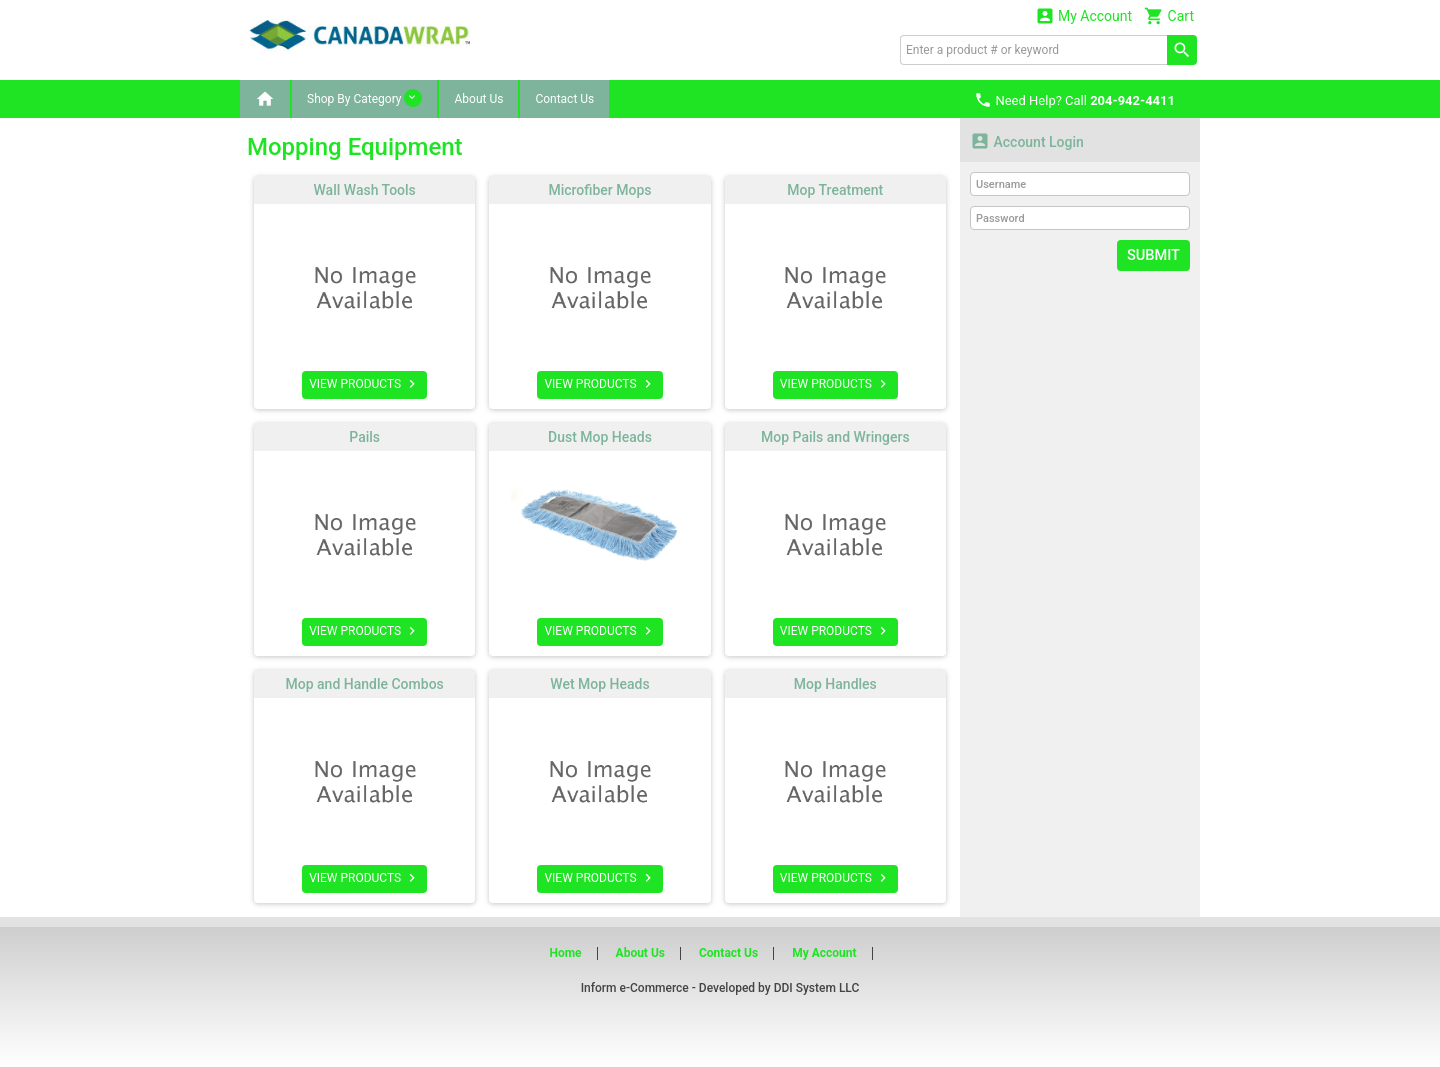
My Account (1084, 15)
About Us (478, 99)
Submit (1154, 255)
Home (565, 953)
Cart (1169, 15)
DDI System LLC (817, 988)
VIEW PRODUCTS (364, 384)
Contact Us (564, 99)
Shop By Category (364, 98)
